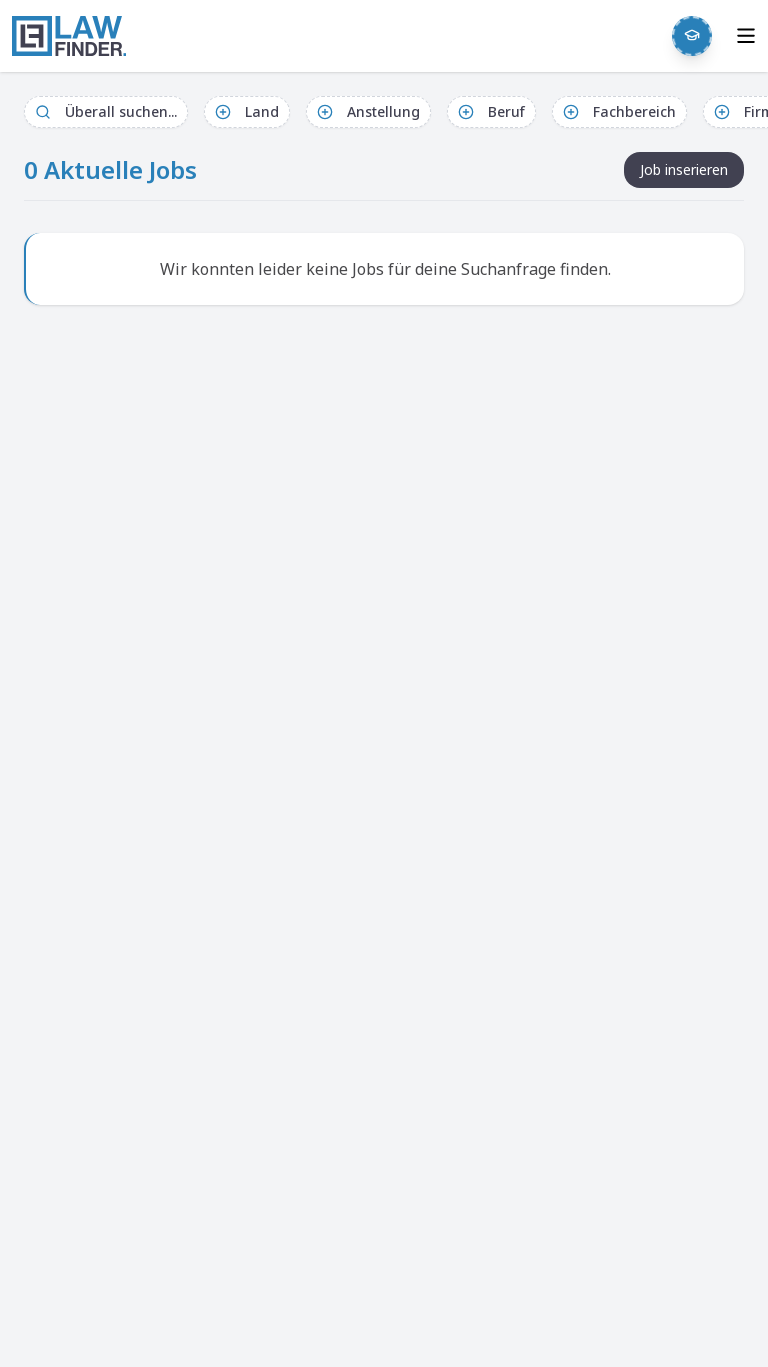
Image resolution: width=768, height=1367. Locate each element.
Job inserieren (684, 169)
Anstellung (368, 111)
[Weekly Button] (692, 36)
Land (247, 111)
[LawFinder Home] (69, 36)
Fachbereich (619, 111)
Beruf (491, 111)
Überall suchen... (106, 111)
